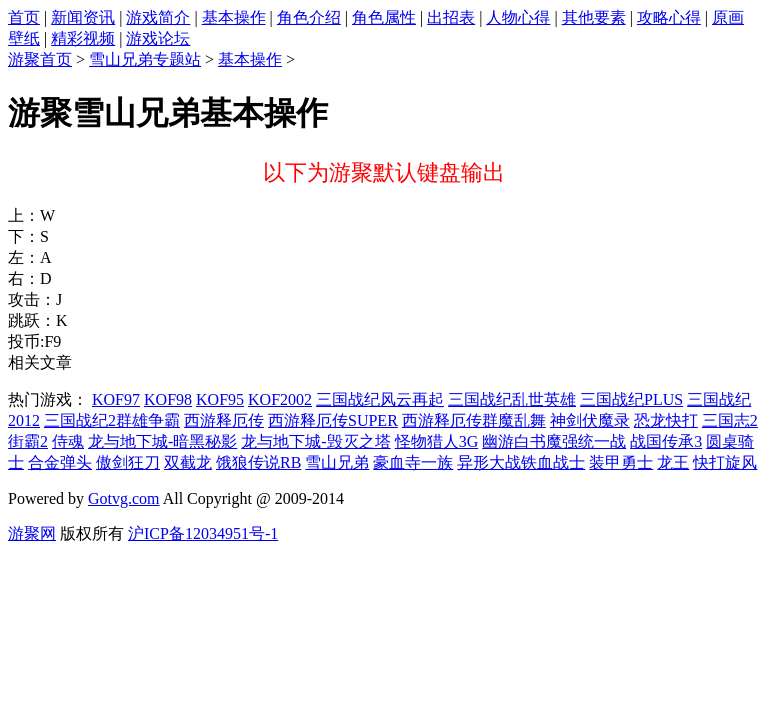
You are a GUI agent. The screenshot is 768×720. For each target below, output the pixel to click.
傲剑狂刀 (128, 462)
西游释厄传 (224, 420)
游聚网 (32, 533)
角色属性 (384, 17)
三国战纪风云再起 (380, 399)
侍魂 (68, 441)
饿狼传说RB (258, 462)
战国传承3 (666, 441)
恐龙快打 (666, 420)
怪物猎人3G (437, 441)
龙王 (673, 462)
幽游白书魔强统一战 (554, 441)
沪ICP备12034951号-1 (203, 533)
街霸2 (28, 441)
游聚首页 (40, 59)
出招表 (451, 17)
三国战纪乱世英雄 (512, 399)
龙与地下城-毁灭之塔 (315, 441)
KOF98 (168, 399)
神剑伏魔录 (590, 420)
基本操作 (234, 17)
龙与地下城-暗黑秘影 (162, 441)
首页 (24, 17)
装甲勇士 (621, 462)
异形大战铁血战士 (521, 462)
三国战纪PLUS (631, 399)
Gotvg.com (124, 498)
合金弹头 (60, 462)
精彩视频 (83, 38)
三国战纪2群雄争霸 (112, 420)
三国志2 (730, 420)
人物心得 (518, 17)
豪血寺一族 (413, 462)
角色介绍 (309, 17)
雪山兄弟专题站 (145, 59)
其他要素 (594, 17)
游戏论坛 (158, 38)
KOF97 (116, 399)
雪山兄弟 (337, 462)
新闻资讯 (83, 17)
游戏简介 (158, 17)
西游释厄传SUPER (333, 420)
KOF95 (220, 399)
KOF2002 (280, 399)
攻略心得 (669, 17)
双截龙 (188, 462)
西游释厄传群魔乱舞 (474, 420)
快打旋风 (725, 462)
